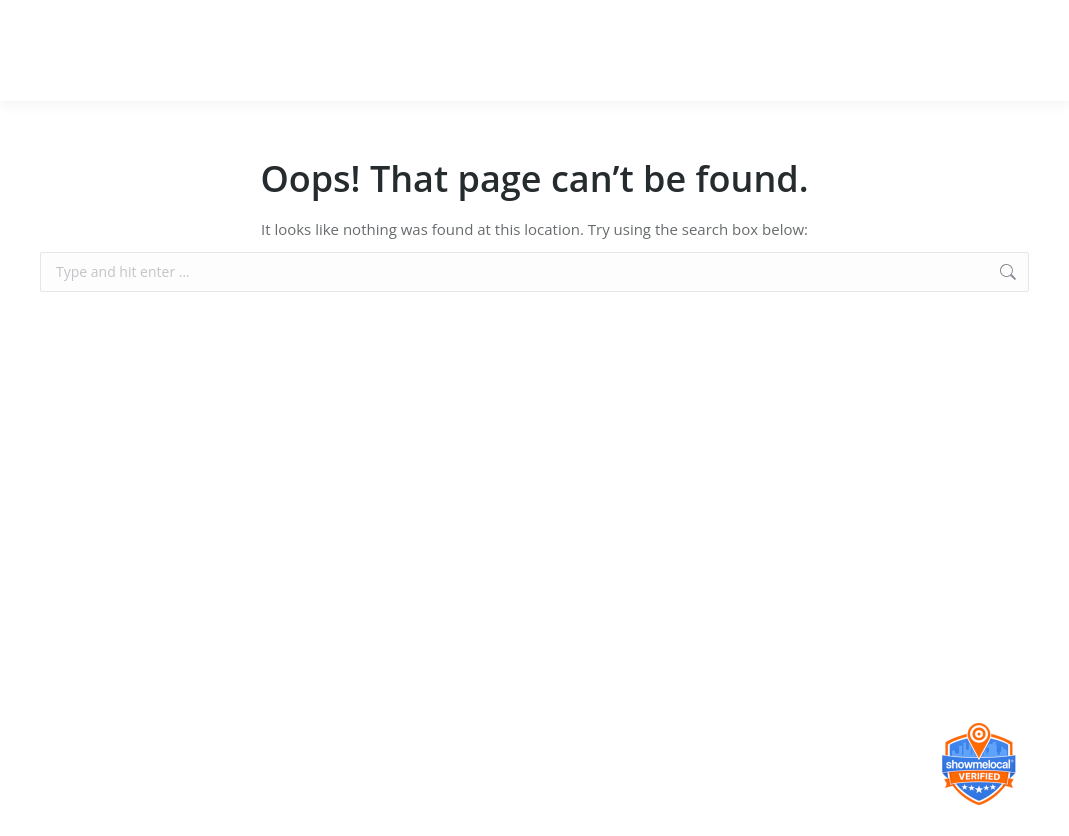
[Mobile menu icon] (1037, 51)
